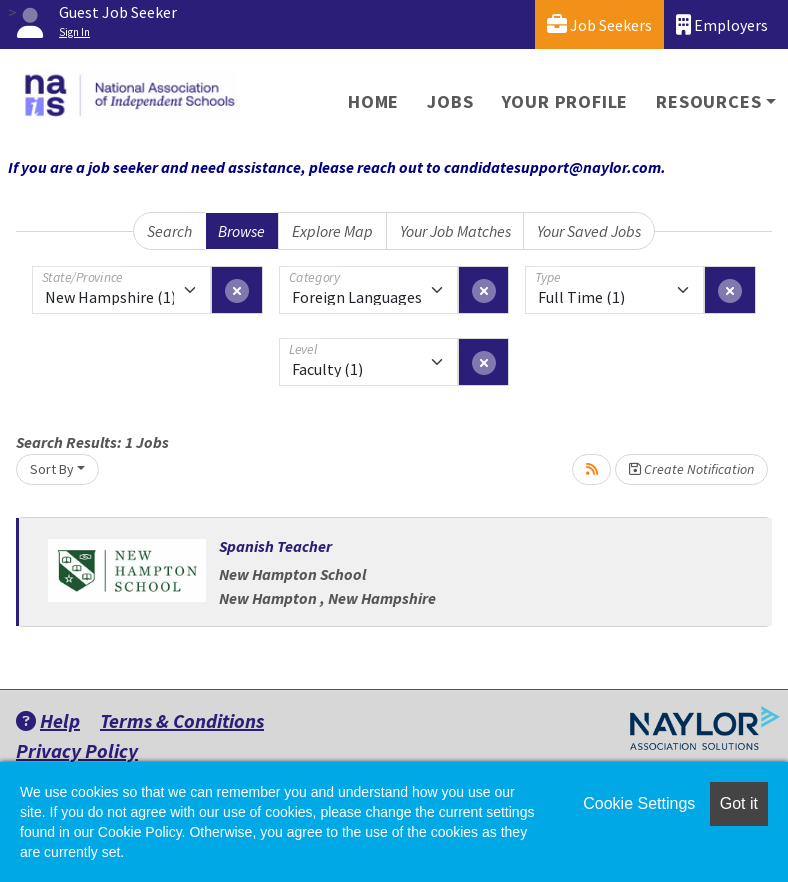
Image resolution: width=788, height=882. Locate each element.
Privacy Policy (77, 750)
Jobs (450, 101)
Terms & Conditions (182, 720)
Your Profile (565, 101)
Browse (241, 231)
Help (48, 720)
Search (169, 231)
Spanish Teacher (275, 546)
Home (373, 101)
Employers (722, 24)
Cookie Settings (639, 803)
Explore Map (332, 231)
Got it (739, 803)
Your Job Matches (455, 231)
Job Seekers (599, 24)
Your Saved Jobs (589, 231)
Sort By (52, 469)
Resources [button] (708, 101)
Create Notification (691, 469)
